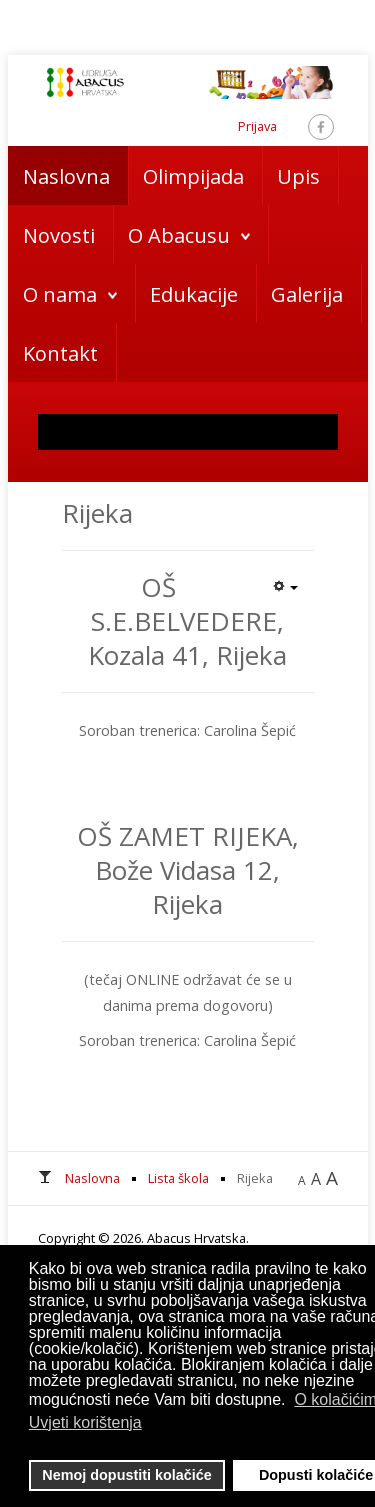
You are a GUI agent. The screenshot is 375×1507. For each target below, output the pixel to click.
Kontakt (60, 353)
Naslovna (66, 176)
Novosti (59, 235)
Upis (298, 176)
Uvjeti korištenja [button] (85, 1422)
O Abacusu (179, 235)
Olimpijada (193, 176)
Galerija (307, 294)
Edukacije (194, 294)
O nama (60, 294)
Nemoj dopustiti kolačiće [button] (127, 1475)
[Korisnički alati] (285, 585)
